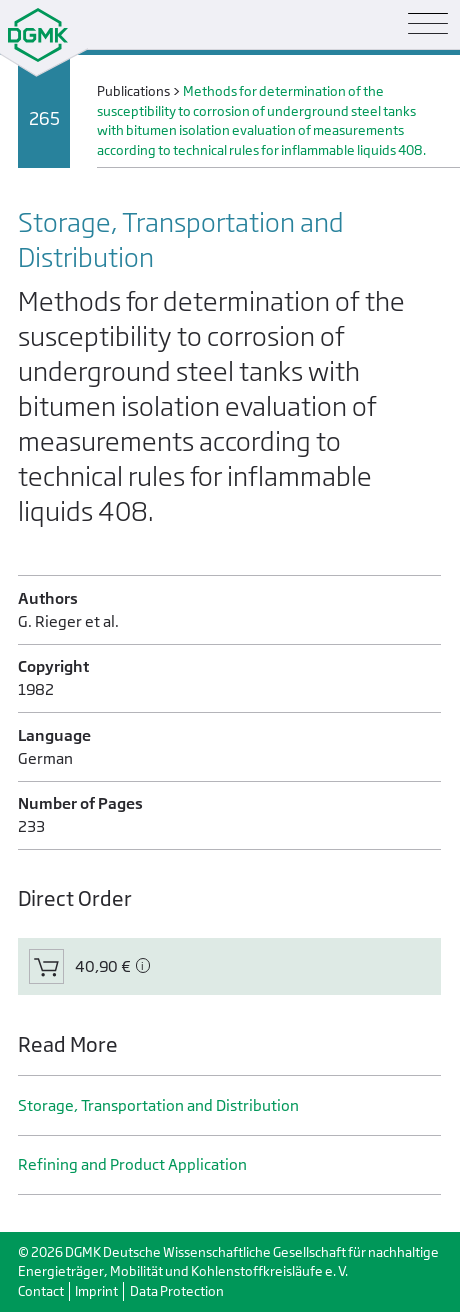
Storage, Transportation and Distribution (158, 1105)
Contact (41, 1291)
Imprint (96, 1291)
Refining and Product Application (132, 1164)
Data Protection (177, 1291)
